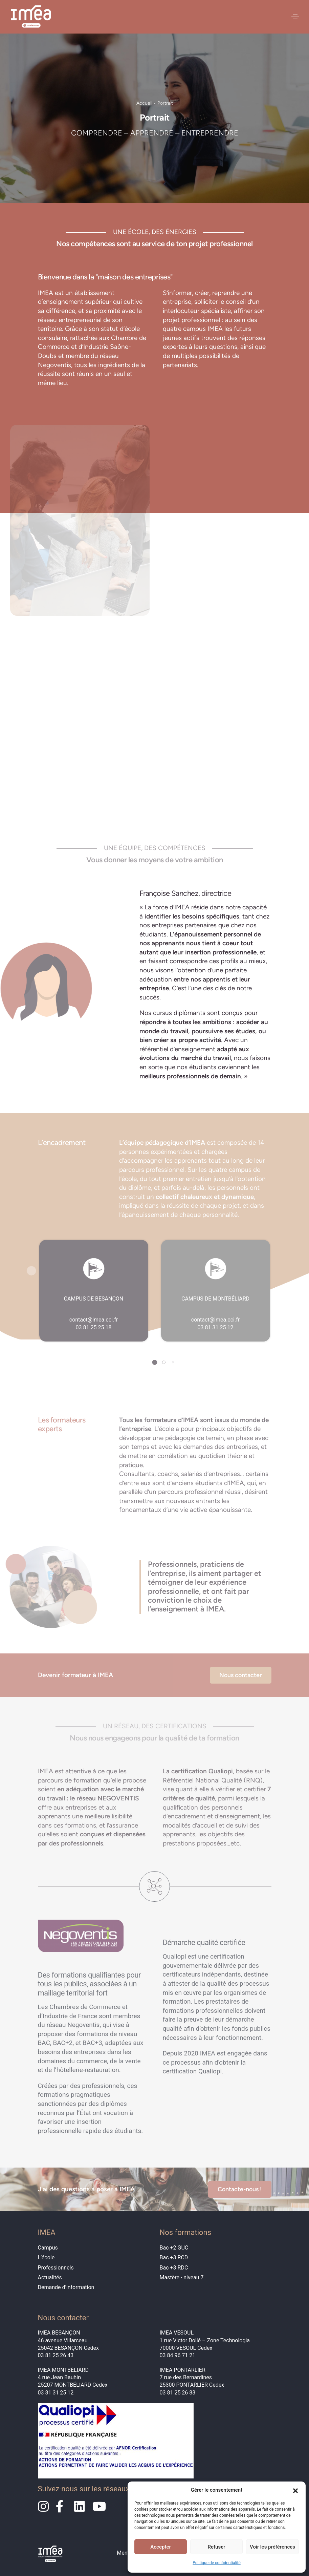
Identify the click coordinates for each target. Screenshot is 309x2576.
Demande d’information (66, 2287)
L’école (46, 2257)
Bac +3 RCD (174, 2257)
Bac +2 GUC (174, 2247)
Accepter (160, 2547)
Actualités (50, 2277)
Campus (48, 2247)
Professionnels (56, 2267)
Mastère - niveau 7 (182, 2277)
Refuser (216, 2547)
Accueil (144, 103)
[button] (295, 2490)
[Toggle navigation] (295, 17)
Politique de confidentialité (217, 2562)
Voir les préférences (272, 2547)
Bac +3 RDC (174, 2267)
